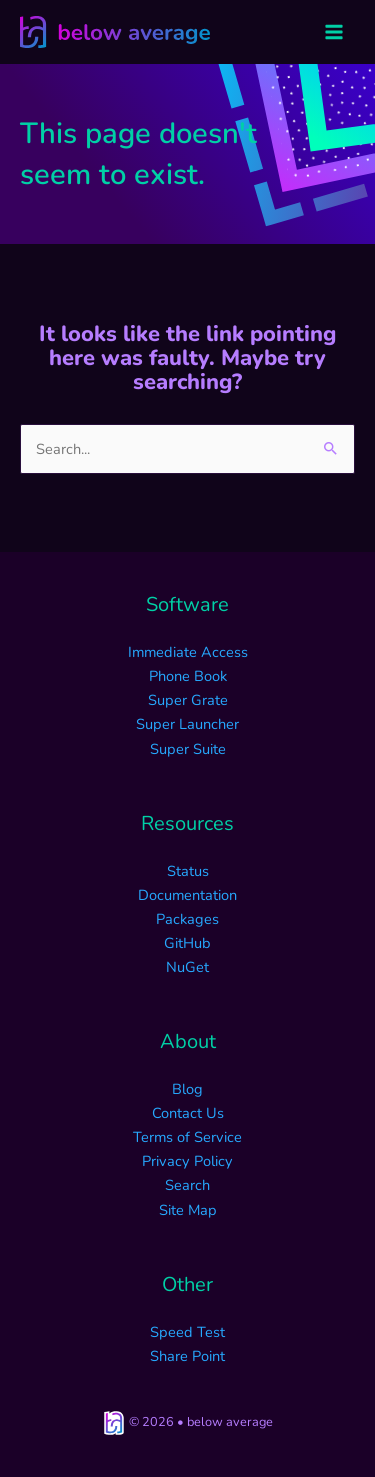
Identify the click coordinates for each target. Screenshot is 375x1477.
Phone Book (188, 676)
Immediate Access (188, 652)
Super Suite (188, 749)
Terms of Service (187, 1137)
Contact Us (188, 1113)
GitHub (187, 943)
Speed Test (187, 1332)
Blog (187, 1089)
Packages (187, 919)
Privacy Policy (187, 1161)
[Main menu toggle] (334, 32)
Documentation (187, 895)
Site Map (188, 1210)
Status (188, 871)
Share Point (187, 1356)
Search (187, 1185)
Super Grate (188, 700)
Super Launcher (187, 724)
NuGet (187, 967)
